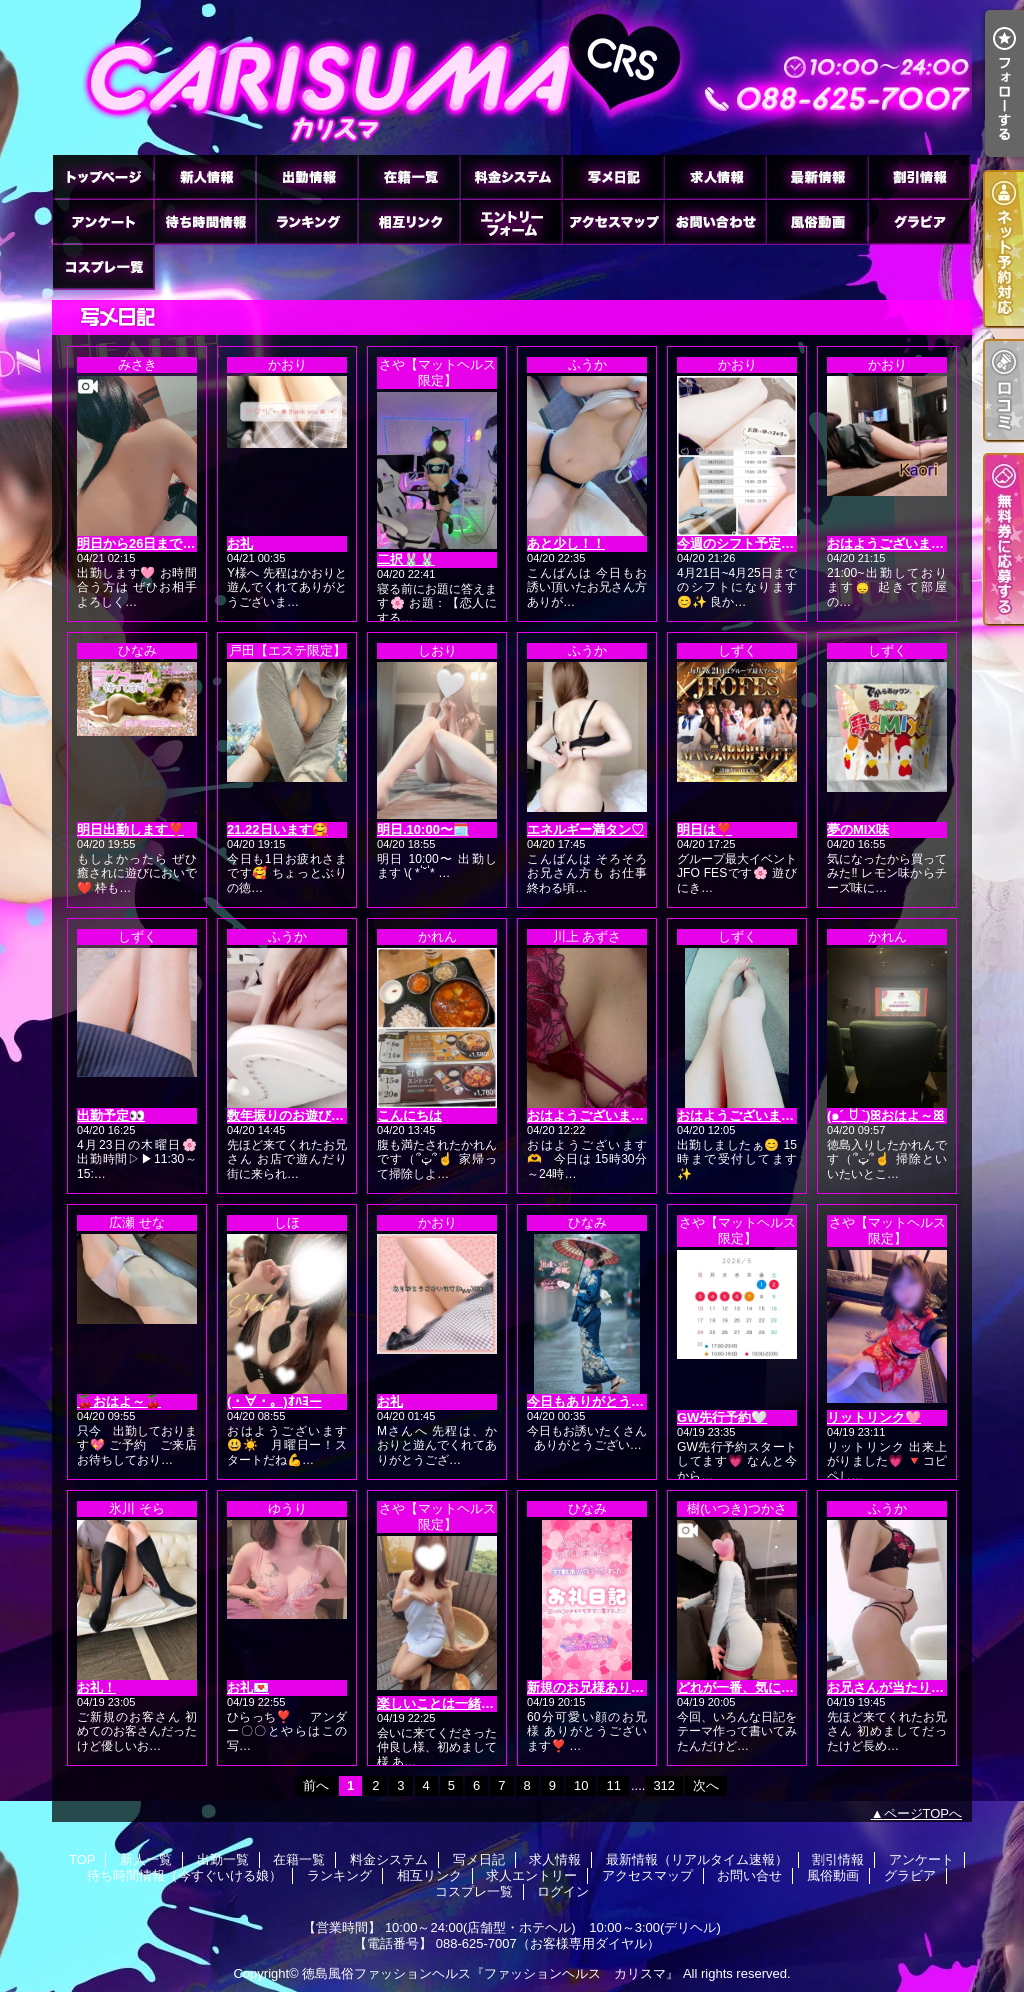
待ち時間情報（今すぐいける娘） (205, 221)
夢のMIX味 (858, 829)
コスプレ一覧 (103, 266)
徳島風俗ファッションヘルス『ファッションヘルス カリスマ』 (490, 1973)
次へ (706, 1785)
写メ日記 (613, 176)
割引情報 (919, 176)
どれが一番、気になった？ (755, 1687)
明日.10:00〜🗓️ (423, 829)
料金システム (511, 176)
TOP (103, 176)
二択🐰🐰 (406, 559)
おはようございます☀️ (743, 1115)
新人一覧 (205, 176)
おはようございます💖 (593, 1115)
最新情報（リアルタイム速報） (817, 176)
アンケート (103, 221)
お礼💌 (248, 1687)
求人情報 (715, 176)
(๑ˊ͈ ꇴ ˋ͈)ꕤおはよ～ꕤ (885, 1115)
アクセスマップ (613, 221)
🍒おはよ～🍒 (119, 1401)
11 (613, 1785)
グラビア (919, 221)
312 (664, 1785)
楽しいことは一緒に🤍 (443, 1703)
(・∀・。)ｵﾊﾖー (274, 1401)
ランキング (307, 221)
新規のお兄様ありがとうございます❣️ (639, 1687)
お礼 (240, 543)
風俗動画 (817, 221)
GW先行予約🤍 (722, 1417)
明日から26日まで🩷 (137, 543)
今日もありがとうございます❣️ (619, 1401)
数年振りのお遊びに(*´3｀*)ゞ (313, 1115)
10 (581, 1785)
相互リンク (409, 221)
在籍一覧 (409, 176)
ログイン (563, 1891)
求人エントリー (511, 221)
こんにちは (409, 1115)
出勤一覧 (307, 176)
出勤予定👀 (111, 1115)
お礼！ (96, 1687)
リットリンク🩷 (874, 1417)
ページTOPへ (923, 1813)
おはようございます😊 (893, 543)
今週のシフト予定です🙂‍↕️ (750, 543)
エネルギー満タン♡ (585, 829)
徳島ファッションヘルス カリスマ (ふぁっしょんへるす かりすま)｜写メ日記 (512, 77)
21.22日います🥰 (277, 829)
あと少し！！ (566, 543)
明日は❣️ (704, 829)
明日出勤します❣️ (130, 829)
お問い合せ (715, 221)
